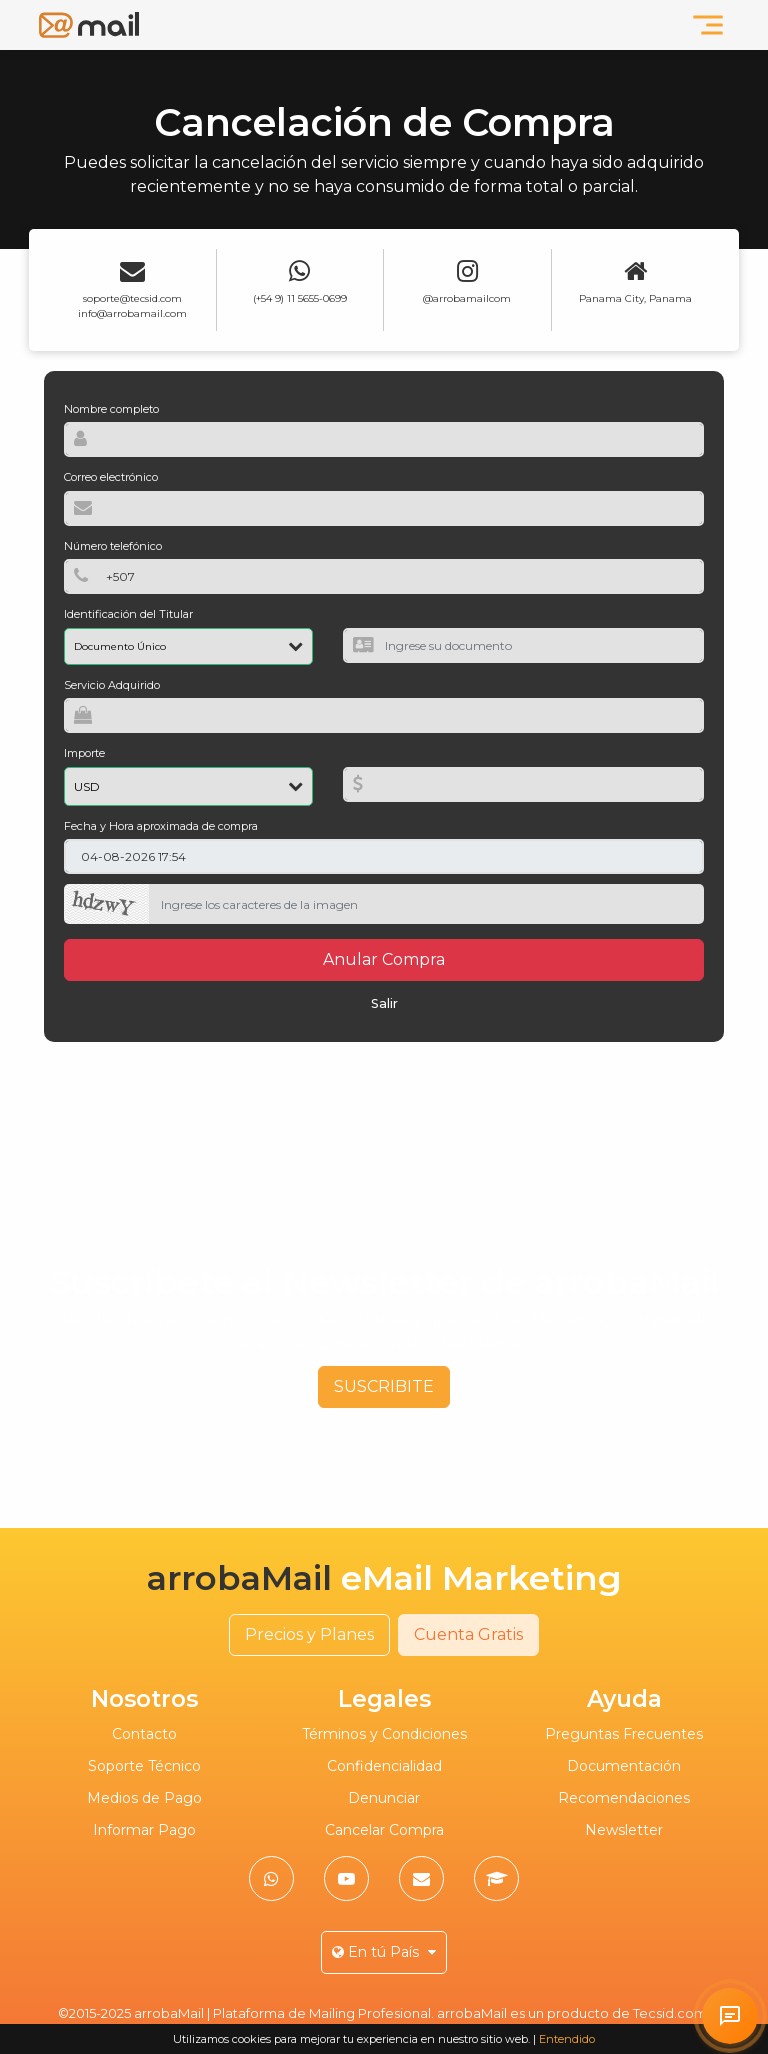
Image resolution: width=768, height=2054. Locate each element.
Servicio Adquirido (112, 685)
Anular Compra (384, 959)
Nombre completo (111, 409)
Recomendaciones (624, 1798)
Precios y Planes (309, 1634)
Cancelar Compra (384, 1830)
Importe (84, 753)
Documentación (624, 1766)
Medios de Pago (144, 1798)
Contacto (144, 1734)
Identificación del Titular (128, 614)
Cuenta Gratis (468, 1634)
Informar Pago (144, 1830)
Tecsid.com (670, 2013)
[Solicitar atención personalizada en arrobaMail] (730, 2016)
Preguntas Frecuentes (624, 1734)
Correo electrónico (111, 477)
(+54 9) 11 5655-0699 (300, 298)
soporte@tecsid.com (132, 298)
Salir (384, 1003)
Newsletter (624, 1830)
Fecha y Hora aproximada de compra (161, 826)
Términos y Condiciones (384, 1734)
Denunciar (384, 1798)
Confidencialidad (384, 1766)
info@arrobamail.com (132, 313)
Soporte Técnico (144, 1766)
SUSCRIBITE (384, 1386)
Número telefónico (113, 546)
